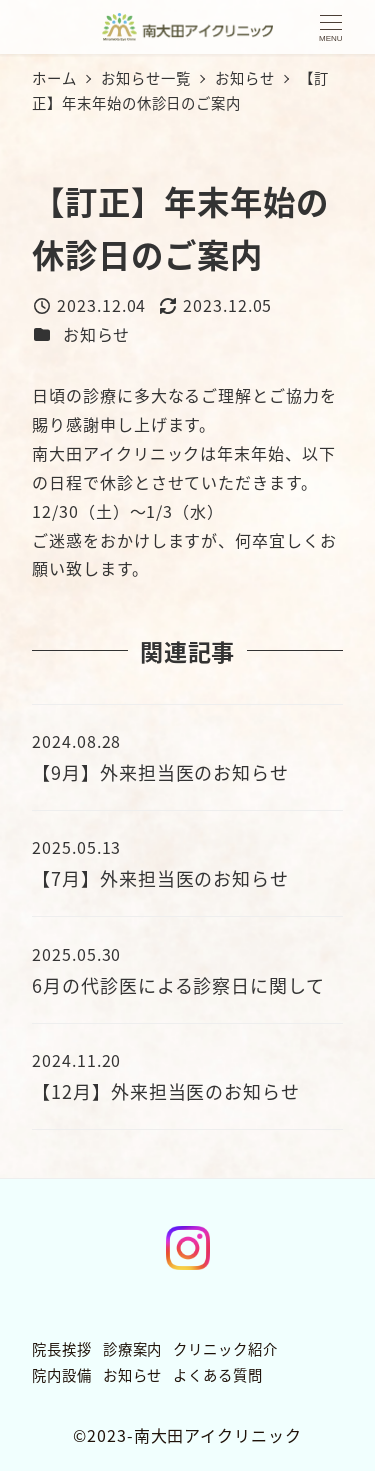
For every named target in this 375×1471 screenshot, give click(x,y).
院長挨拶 (62, 1348)
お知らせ (97, 334)
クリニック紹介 (225, 1348)
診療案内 (133, 1348)
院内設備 (62, 1374)
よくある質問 (217, 1374)
